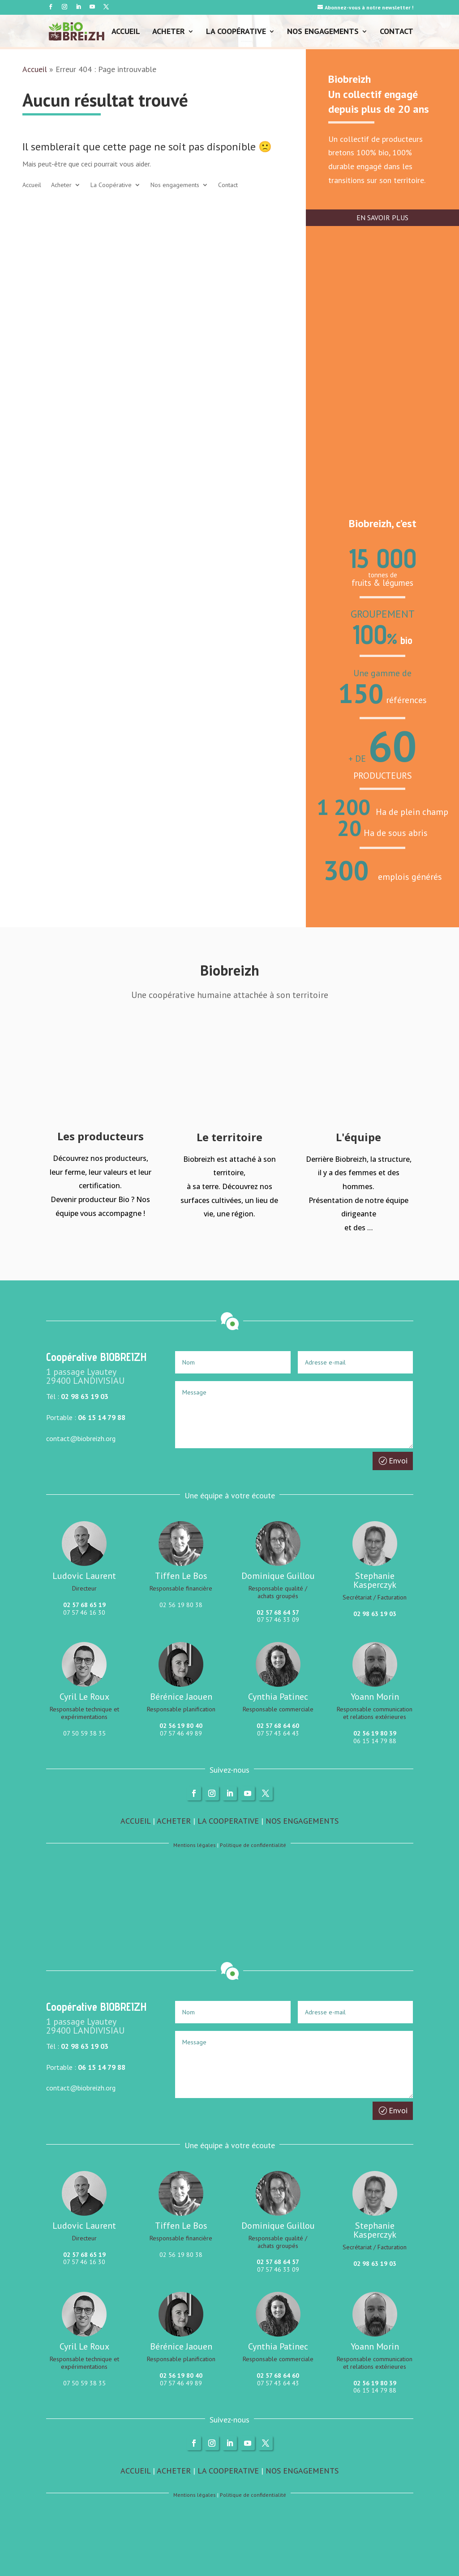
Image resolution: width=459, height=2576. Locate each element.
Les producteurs (100, 1136)
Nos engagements (323, 32)
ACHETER (174, 1821)
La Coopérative (236, 32)
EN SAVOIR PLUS (382, 217)
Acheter (168, 32)
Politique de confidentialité (253, 1845)
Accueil (126, 32)
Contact (396, 32)
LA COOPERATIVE (228, 1821)
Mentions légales (194, 1845)
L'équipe (358, 1137)
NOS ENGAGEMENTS (302, 1821)
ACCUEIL (135, 1821)
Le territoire (229, 1137)
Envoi (398, 1460)
